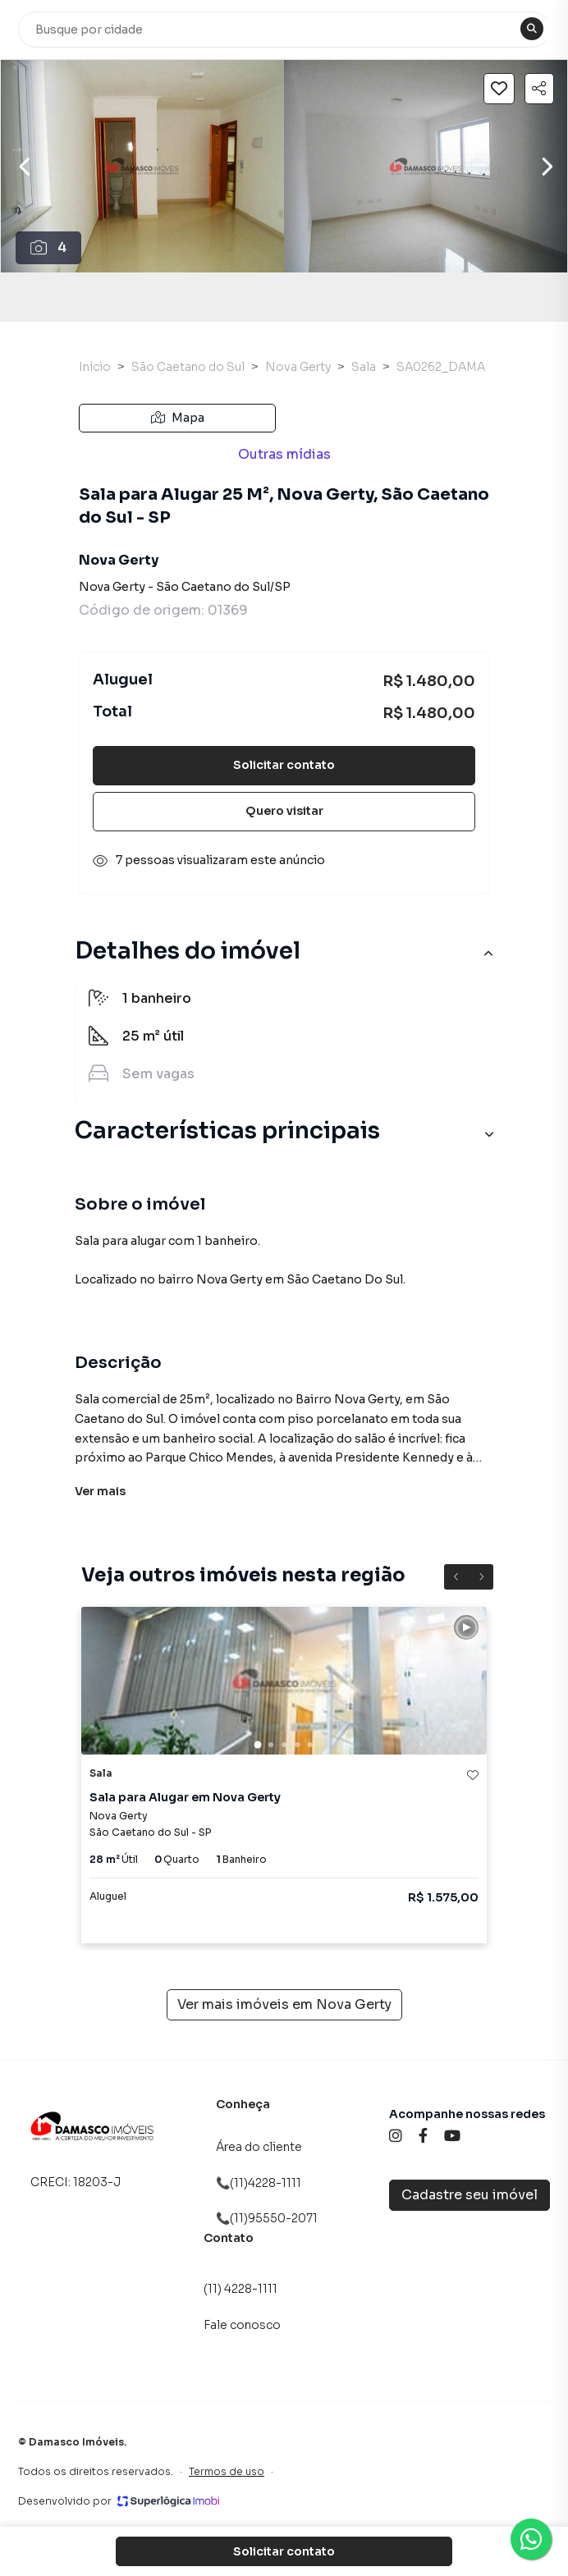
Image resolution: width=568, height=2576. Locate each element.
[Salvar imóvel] (499, 88)
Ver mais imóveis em (284, 2005)
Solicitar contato (284, 764)
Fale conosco (242, 2324)
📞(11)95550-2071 (267, 2218)
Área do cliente (259, 2146)
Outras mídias (284, 454)
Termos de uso (226, 2471)
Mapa (177, 417)
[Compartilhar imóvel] (539, 88)
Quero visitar (284, 810)
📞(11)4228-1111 (258, 2183)
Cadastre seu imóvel (469, 2194)
